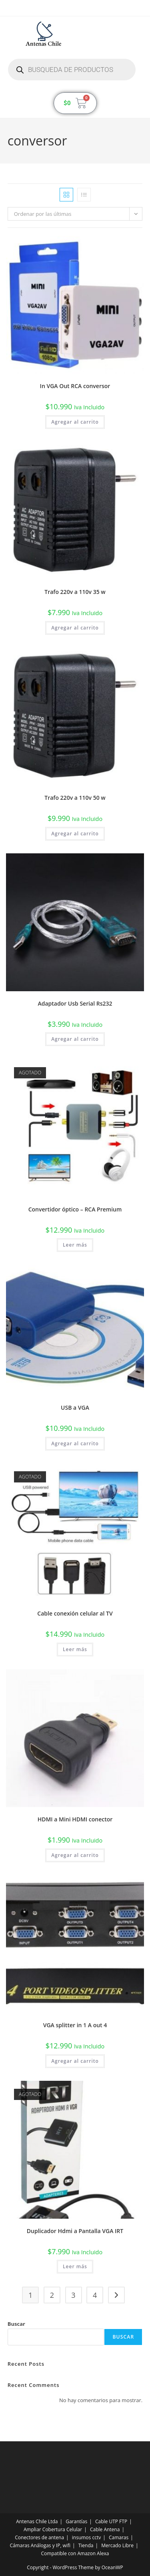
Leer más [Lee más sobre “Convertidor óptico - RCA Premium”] (75, 1244)
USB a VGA (75, 1407)
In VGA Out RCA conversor (75, 386)
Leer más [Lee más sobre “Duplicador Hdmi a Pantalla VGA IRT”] (75, 2266)
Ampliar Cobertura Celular (53, 2529)
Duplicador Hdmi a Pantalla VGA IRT (75, 2231)
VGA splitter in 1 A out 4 (75, 2025)
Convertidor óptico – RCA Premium (75, 1209)
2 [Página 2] (52, 2295)
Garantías (76, 2521)
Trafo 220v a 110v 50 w (74, 797)
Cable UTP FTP (111, 2521)
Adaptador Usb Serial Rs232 (75, 1003)
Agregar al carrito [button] (75, 421)
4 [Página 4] (95, 2295)
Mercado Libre (117, 2545)
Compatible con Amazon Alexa (75, 2553)
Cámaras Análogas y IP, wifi (40, 2545)
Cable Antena (105, 2529)
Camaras (118, 2537)
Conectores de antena (39, 2537)
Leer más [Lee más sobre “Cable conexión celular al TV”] (75, 1649)
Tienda (86, 2545)
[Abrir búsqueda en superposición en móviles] (72, 69)
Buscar (16, 2323)
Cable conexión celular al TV (74, 1613)
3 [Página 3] (73, 2295)
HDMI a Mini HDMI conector (75, 1819)
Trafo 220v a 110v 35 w (74, 592)
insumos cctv (86, 2537)
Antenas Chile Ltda (37, 2521)
